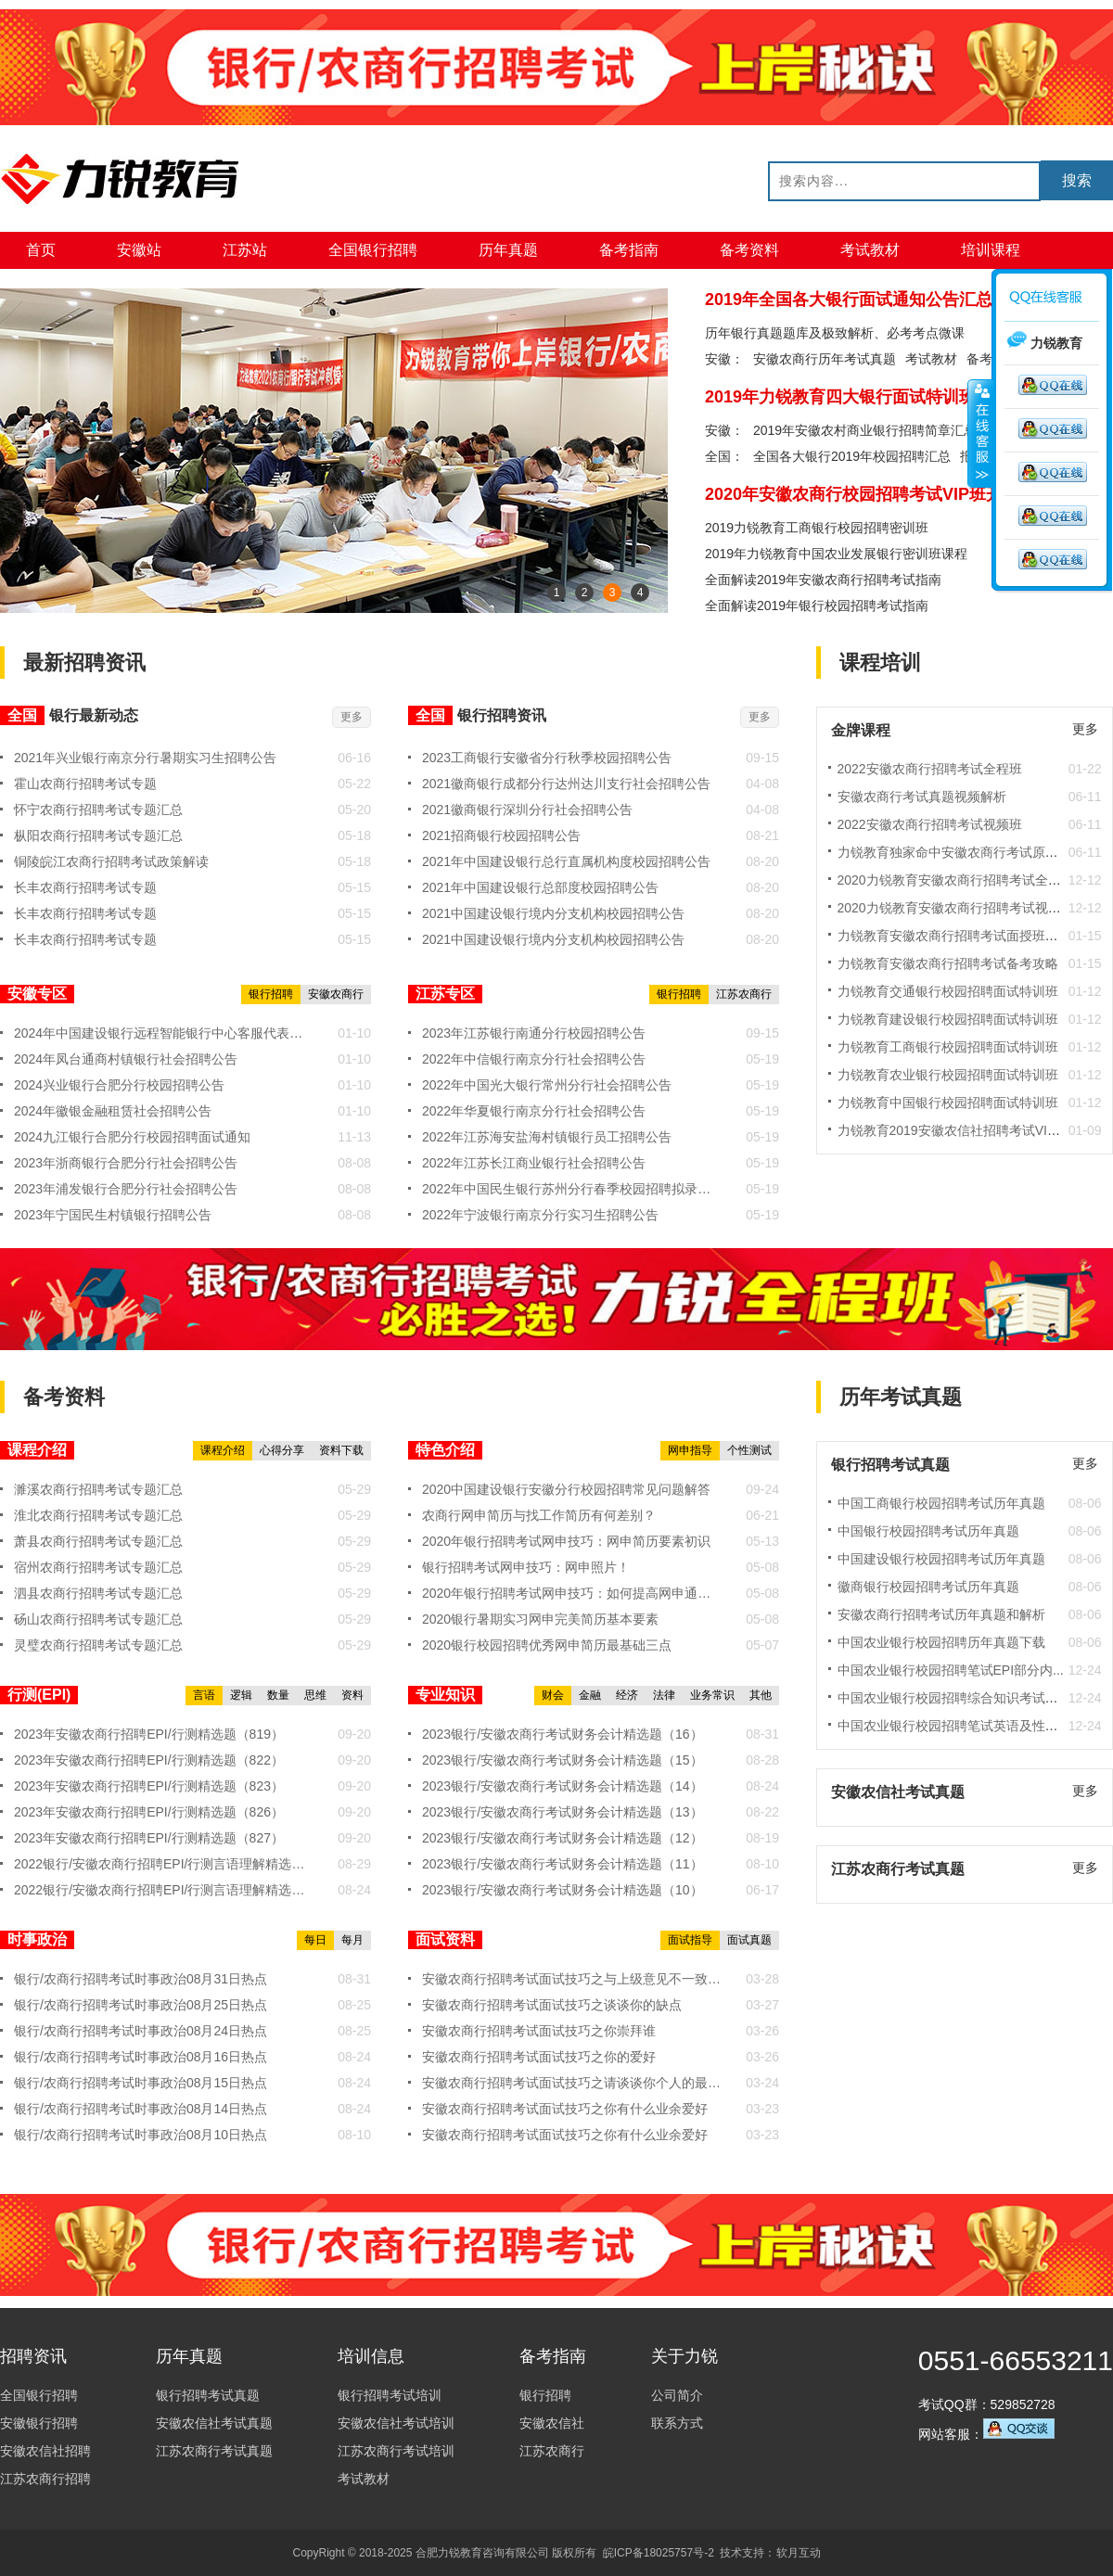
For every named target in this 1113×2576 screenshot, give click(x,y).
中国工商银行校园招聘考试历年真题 (941, 1503)
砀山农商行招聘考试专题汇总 (98, 1619)
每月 (352, 1939)
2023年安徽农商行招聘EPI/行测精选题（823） (149, 1786)
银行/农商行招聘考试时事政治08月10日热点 (140, 2134)
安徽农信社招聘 (45, 2450)
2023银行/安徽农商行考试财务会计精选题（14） (562, 1786)
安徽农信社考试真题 (214, 2423)
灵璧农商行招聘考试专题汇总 (98, 1645)
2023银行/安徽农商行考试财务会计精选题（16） (562, 1734)
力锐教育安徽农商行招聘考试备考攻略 (948, 963)
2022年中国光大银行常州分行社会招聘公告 (547, 1085)
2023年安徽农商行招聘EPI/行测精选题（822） (149, 1760)
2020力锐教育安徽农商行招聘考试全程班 (956, 880)
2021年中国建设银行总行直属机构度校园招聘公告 (566, 861)
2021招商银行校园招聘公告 (501, 835)
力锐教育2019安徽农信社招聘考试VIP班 (953, 1130)
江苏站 (245, 250)
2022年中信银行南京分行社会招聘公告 (534, 1059)
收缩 (980, 433)
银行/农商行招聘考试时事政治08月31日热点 (140, 1978)
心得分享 (282, 1450)
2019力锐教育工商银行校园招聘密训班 (816, 527)
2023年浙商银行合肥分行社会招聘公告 (125, 1162)
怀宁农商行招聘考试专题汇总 (98, 809)
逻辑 (241, 1695)
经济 (627, 1695)
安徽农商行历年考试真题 (824, 358)
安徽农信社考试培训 (396, 2423)
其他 (760, 1695)
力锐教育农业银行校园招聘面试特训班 (948, 1074)
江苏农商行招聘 (45, 2478)
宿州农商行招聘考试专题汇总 (98, 1567)
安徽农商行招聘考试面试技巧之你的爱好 (539, 2056)
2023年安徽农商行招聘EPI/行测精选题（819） (149, 1734)
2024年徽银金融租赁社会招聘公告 (112, 1110)
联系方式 (677, 2423)
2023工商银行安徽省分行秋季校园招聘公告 (547, 757)
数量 (278, 1695)
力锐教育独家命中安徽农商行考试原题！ (954, 852)
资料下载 (341, 1450)
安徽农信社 (551, 2423)
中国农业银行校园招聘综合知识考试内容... (960, 1697)
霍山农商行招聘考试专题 (85, 783)
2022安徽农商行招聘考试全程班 (930, 768)
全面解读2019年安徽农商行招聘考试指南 (823, 579)
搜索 (1077, 180)
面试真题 (749, 1939)
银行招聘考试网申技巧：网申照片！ (526, 1567)
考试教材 (870, 250)
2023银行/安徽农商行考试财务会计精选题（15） (562, 1760)
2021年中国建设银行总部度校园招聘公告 (540, 887)
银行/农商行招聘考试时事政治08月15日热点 (140, 2082)
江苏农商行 (744, 994)
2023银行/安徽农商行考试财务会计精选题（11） (562, 1863)
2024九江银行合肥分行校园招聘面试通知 (132, 1136)
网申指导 (690, 1450)
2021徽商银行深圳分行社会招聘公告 (527, 809)
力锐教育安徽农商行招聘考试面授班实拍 (954, 935)
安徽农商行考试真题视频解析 (922, 796)
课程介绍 (222, 1450)
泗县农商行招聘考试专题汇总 (98, 1593)
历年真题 (508, 250)
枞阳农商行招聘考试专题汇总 (98, 835)
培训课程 (990, 250)
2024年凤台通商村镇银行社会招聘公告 (125, 1059)
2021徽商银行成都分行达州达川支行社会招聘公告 (566, 783)
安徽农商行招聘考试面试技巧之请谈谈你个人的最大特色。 (572, 2082)
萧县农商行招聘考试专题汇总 (98, 1541)
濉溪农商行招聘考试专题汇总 (98, 1489)
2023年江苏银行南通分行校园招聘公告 (534, 1033)
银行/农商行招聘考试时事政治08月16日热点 (140, 2056)
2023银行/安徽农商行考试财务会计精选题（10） (562, 1889)
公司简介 (677, 2395)
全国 (718, 456)
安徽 (718, 430)
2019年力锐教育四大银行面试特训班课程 (857, 397)
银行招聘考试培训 (389, 2395)
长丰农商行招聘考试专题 (85, 887)
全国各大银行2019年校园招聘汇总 (852, 456)
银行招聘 (271, 994)
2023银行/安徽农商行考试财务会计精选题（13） (562, 1811)
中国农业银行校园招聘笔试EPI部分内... (951, 1670)
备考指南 (629, 250)
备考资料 (749, 250)
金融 (590, 1695)
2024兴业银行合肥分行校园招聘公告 (119, 1085)
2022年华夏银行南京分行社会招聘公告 (534, 1110)
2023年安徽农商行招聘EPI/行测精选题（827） (149, 1837)
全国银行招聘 (372, 250)
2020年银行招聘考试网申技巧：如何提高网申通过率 (572, 1593)
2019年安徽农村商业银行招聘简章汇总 (865, 430)
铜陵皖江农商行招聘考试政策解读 (111, 861)
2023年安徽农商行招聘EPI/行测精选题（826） (149, 1811)
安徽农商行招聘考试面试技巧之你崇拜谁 (539, 2030)
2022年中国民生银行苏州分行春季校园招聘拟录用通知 (572, 1188)
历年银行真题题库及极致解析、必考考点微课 (835, 332)
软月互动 (798, 2552)
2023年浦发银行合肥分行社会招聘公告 (125, 1188)
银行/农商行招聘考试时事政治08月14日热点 (140, 2108)
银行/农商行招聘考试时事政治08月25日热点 (140, 2004)
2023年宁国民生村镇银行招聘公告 (112, 1214)
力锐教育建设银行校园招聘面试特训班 (948, 1019)
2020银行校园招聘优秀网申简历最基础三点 (547, 1645)
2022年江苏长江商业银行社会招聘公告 (534, 1162)
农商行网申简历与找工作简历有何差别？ (539, 1515)
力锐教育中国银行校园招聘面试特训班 (948, 1102)
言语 (204, 1695)
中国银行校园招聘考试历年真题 (928, 1531)
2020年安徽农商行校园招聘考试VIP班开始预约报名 (895, 494)
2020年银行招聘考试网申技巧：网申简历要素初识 (566, 1541)
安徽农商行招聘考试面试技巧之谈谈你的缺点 (552, 2004)
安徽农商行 (336, 994)
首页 (41, 250)
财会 (553, 1695)
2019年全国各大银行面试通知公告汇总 (848, 299)
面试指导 (690, 1939)
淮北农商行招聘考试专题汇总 (98, 1515)
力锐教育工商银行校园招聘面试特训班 (948, 1046)
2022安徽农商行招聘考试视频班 (930, 824)
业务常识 (712, 1695)
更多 (351, 716)
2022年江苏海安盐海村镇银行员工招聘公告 (547, 1136)
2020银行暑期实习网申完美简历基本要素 (540, 1619)
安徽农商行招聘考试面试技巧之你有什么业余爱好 (565, 2108)
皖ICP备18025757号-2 (658, 2552)
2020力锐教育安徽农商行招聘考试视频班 (956, 907)
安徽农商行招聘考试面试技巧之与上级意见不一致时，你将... (572, 1978)
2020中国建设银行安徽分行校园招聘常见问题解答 (566, 1489)
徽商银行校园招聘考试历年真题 (928, 1586)
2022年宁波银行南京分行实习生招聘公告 (540, 1214)
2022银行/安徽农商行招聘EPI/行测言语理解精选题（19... (164, 1863)
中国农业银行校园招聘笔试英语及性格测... (960, 1725)
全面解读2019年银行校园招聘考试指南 (816, 605)
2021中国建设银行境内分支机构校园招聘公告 (553, 913)
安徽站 (139, 250)
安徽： (724, 358)
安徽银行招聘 (39, 2423)
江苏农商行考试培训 (396, 2450)
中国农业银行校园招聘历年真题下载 (941, 1642)
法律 (664, 1695)
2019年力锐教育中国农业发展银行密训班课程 (836, 553)
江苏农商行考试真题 (214, 2450)
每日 (315, 1939)
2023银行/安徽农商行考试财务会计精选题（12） (562, 1837)
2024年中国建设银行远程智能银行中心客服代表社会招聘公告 (164, 1033)
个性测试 (749, 1450)
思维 (315, 1695)
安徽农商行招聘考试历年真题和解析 (941, 1614)
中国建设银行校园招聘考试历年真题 (941, 1558)
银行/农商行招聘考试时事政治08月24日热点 (140, 2030)
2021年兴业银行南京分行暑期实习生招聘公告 (145, 757)
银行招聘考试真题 (208, 2395)
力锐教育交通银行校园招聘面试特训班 (948, 991)
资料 (352, 1695)
